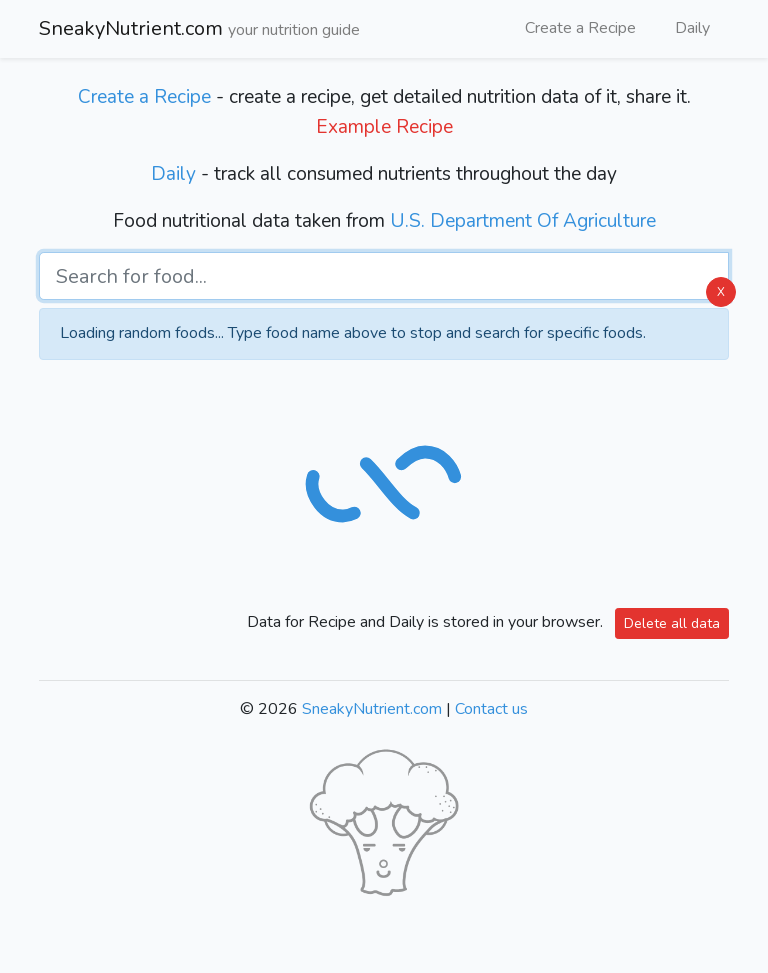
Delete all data (672, 623)
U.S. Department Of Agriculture (523, 221)
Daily (692, 28)
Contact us (491, 709)
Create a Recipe (580, 28)
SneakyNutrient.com (199, 29)
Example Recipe (384, 127)
